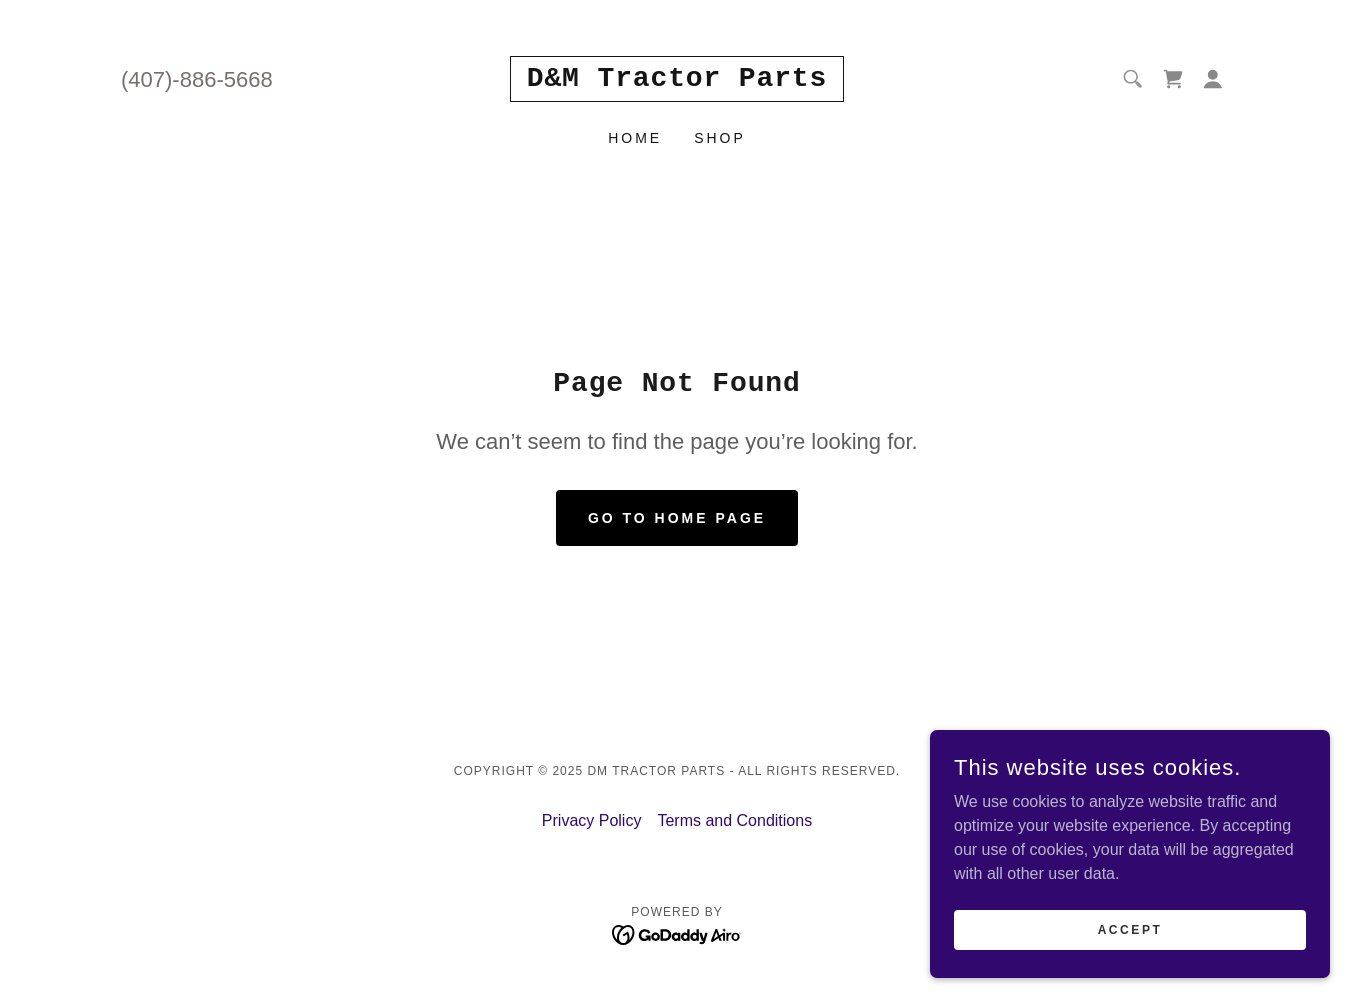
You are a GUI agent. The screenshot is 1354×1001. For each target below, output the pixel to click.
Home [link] (635, 138)
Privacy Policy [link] (592, 820)
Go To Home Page (677, 518)
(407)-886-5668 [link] (197, 79)
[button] (1213, 79)
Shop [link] (720, 138)
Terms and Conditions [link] (734, 820)
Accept (1130, 929)
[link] (677, 80)
